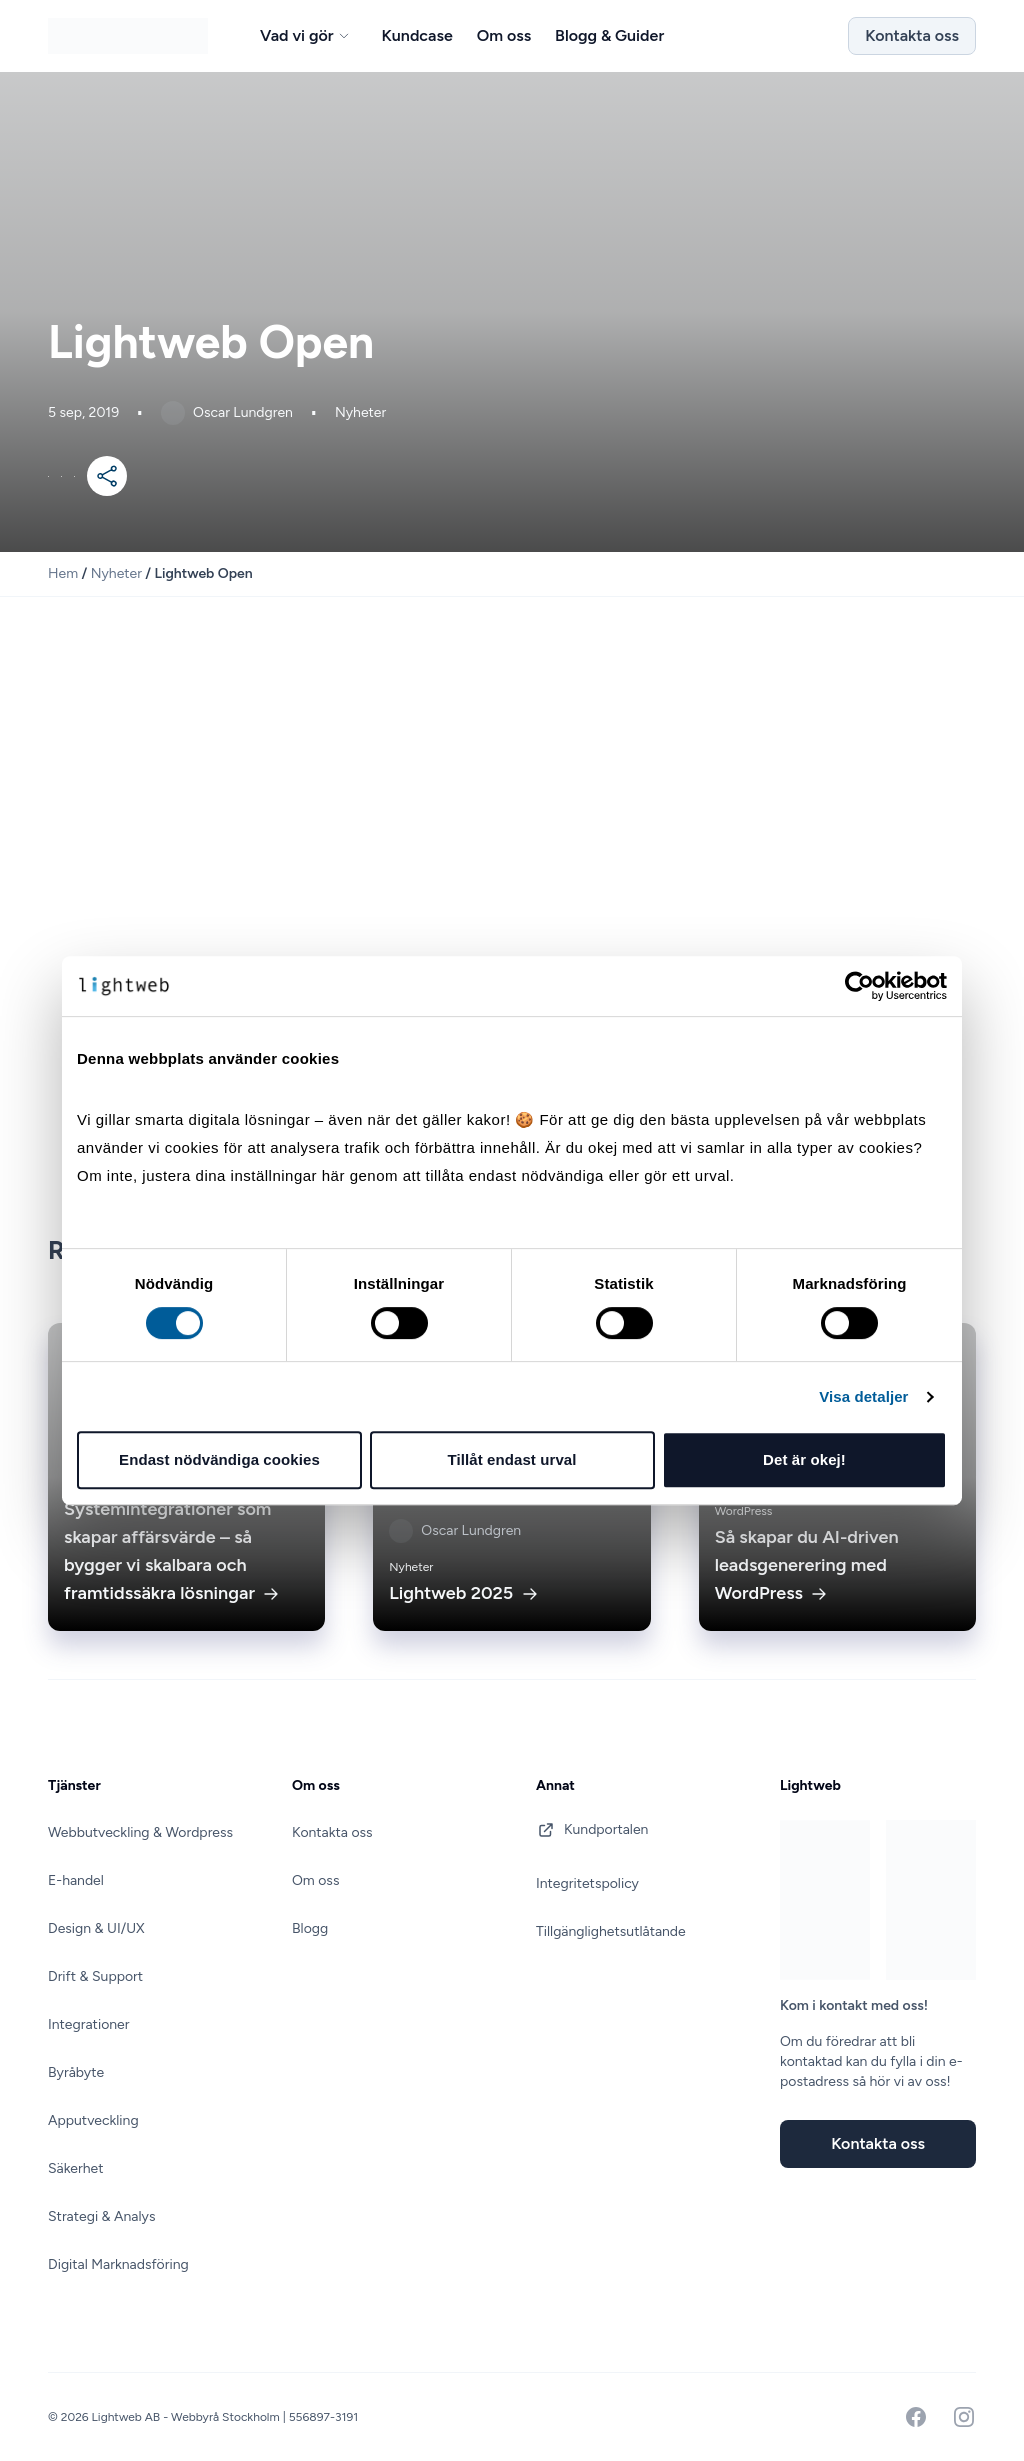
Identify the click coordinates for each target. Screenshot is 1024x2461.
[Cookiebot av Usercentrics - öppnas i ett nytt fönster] (859, 986)
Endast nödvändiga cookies (219, 1459)
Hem (63, 573)
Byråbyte (76, 2072)
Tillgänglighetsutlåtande (611, 1931)
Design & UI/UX (96, 1928)
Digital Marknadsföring (118, 2264)
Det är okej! (804, 1459)
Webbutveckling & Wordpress (140, 1832)
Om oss (315, 1880)
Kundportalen (592, 1830)
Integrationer (88, 2024)
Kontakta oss (912, 35)
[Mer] (107, 476)
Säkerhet (75, 2168)
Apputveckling (93, 2120)
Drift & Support (95, 1976)
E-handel (76, 1880)
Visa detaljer (863, 1396)
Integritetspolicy (587, 1883)
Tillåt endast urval (511, 1459)
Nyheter (116, 573)
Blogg (310, 1928)
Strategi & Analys (101, 2216)
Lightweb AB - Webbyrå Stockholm (187, 2417)
